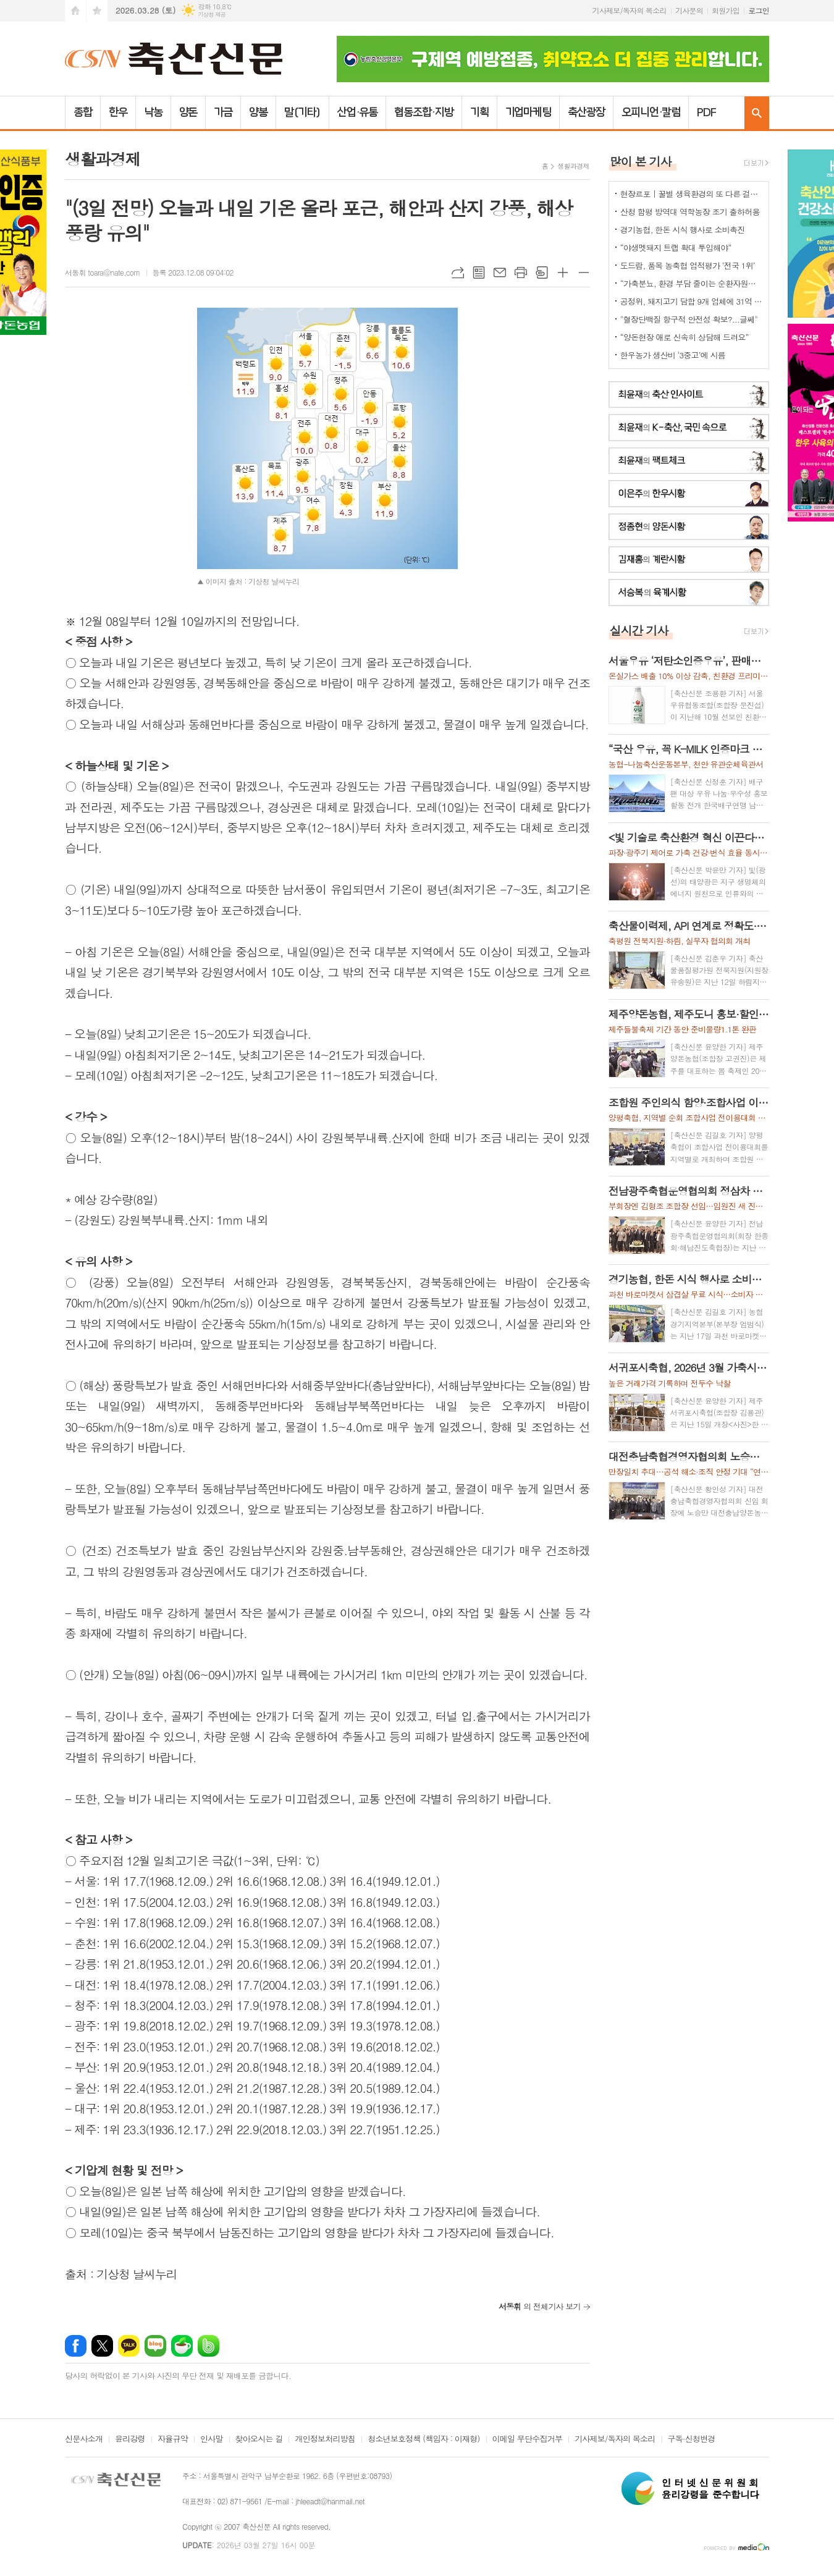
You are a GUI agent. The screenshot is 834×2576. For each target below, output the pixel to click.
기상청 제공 (211, 15)
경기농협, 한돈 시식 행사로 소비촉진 (682, 229)
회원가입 (725, 10)
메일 (500, 272)
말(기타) (302, 112)
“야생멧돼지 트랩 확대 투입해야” (675, 247)
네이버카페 (182, 2346)
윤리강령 (130, 2439)
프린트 (521, 272)
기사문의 (689, 10)
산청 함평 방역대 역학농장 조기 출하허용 (690, 211)
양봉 (258, 112)
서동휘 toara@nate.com (102, 272)
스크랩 (542, 272)
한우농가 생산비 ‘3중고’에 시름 (672, 355)
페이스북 (75, 2346)
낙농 (153, 112)
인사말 (211, 2439)
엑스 (102, 2346)
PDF (706, 112)
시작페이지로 (75, 11)
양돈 (188, 112)
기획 (479, 112)
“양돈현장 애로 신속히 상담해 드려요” (684, 337)
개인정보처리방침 (325, 2439)
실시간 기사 (639, 630)
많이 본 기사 (641, 161)
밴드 (208, 2346)
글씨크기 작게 (584, 272)
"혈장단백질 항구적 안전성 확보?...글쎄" (688, 319)
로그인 (758, 10)
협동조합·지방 (423, 112)
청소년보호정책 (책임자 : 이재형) (423, 2439)
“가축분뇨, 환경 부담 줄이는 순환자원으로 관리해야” (691, 283)
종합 (83, 112)
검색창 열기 (756, 112)
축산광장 (586, 112)
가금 (223, 112)
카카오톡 (129, 2346)
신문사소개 (84, 2439)
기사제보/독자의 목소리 (629, 10)
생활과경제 (573, 166)
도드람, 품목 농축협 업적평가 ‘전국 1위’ (687, 265)
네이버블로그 (155, 2346)
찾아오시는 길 (259, 2439)
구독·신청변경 (691, 2439)
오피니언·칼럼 (650, 112)
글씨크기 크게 (563, 272)
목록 (479, 272)
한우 (118, 112)
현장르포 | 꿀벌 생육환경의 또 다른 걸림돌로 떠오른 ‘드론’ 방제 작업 (691, 194)
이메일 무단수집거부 (527, 2439)
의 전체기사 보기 (540, 2306)
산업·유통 (357, 112)
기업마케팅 (528, 112)
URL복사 (458, 272)
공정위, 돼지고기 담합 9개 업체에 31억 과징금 (691, 301)
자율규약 (173, 2439)
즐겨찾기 (96, 11)
